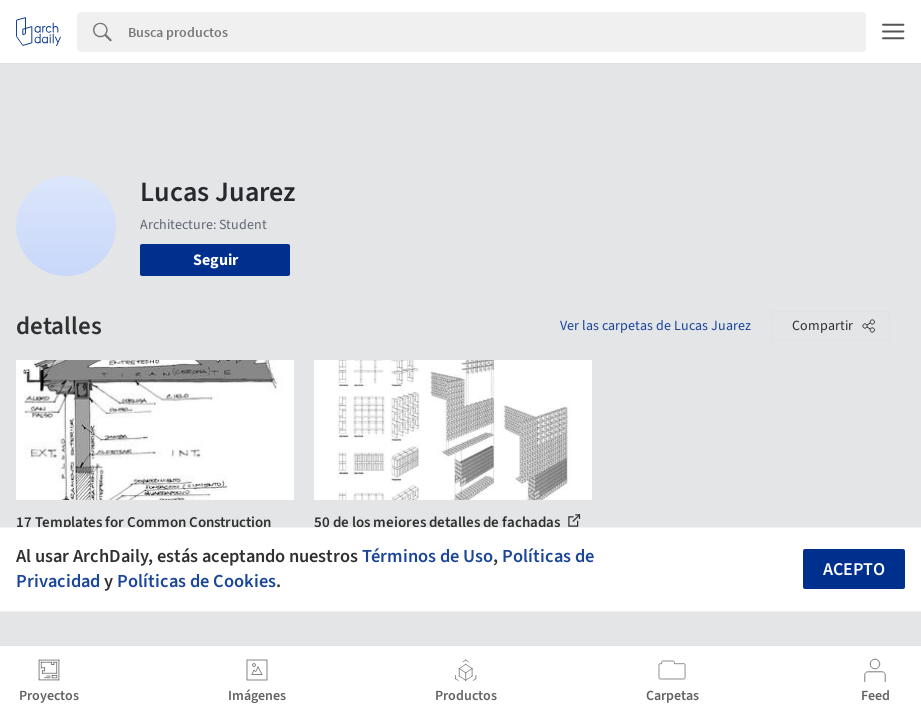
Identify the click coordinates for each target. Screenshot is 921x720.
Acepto (854, 569)
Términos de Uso (427, 556)
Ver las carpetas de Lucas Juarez (655, 326)
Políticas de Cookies (196, 581)
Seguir (215, 260)
